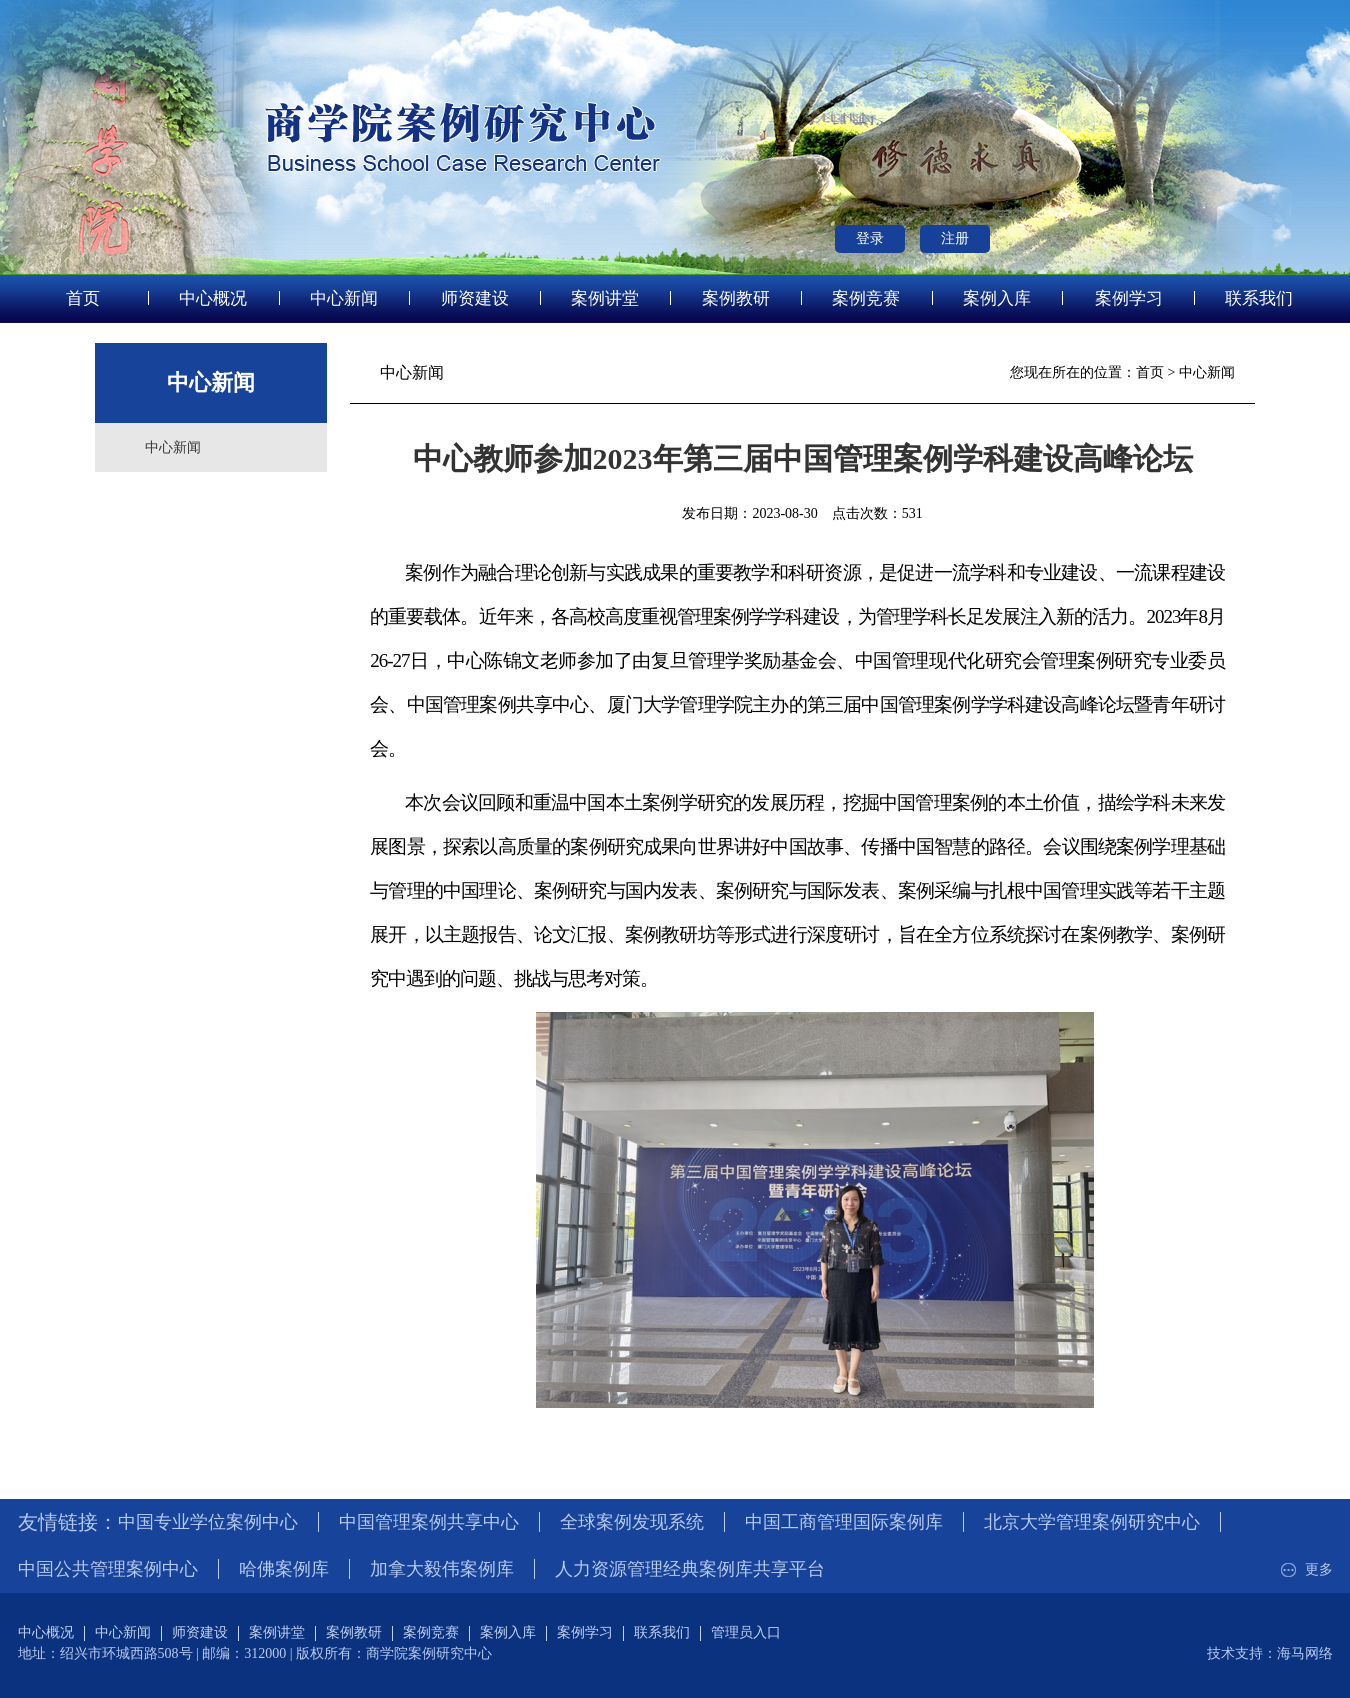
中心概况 (213, 298)
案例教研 (736, 298)
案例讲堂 (605, 298)
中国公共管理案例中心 (108, 1569)
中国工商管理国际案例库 (844, 1522)
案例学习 (1129, 298)
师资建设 (475, 298)
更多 (1304, 1569)
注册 (955, 238)
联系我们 (1259, 298)
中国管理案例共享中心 (429, 1522)
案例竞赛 (866, 298)
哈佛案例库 (284, 1569)
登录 (870, 238)
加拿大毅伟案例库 (442, 1569)
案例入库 (997, 298)
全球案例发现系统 (632, 1522)
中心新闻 (344, 298)
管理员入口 (746, 1632)
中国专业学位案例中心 (208, 1522)
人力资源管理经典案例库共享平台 (690, 1569)
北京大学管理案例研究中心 (1092, 1522)
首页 (83, 298)
